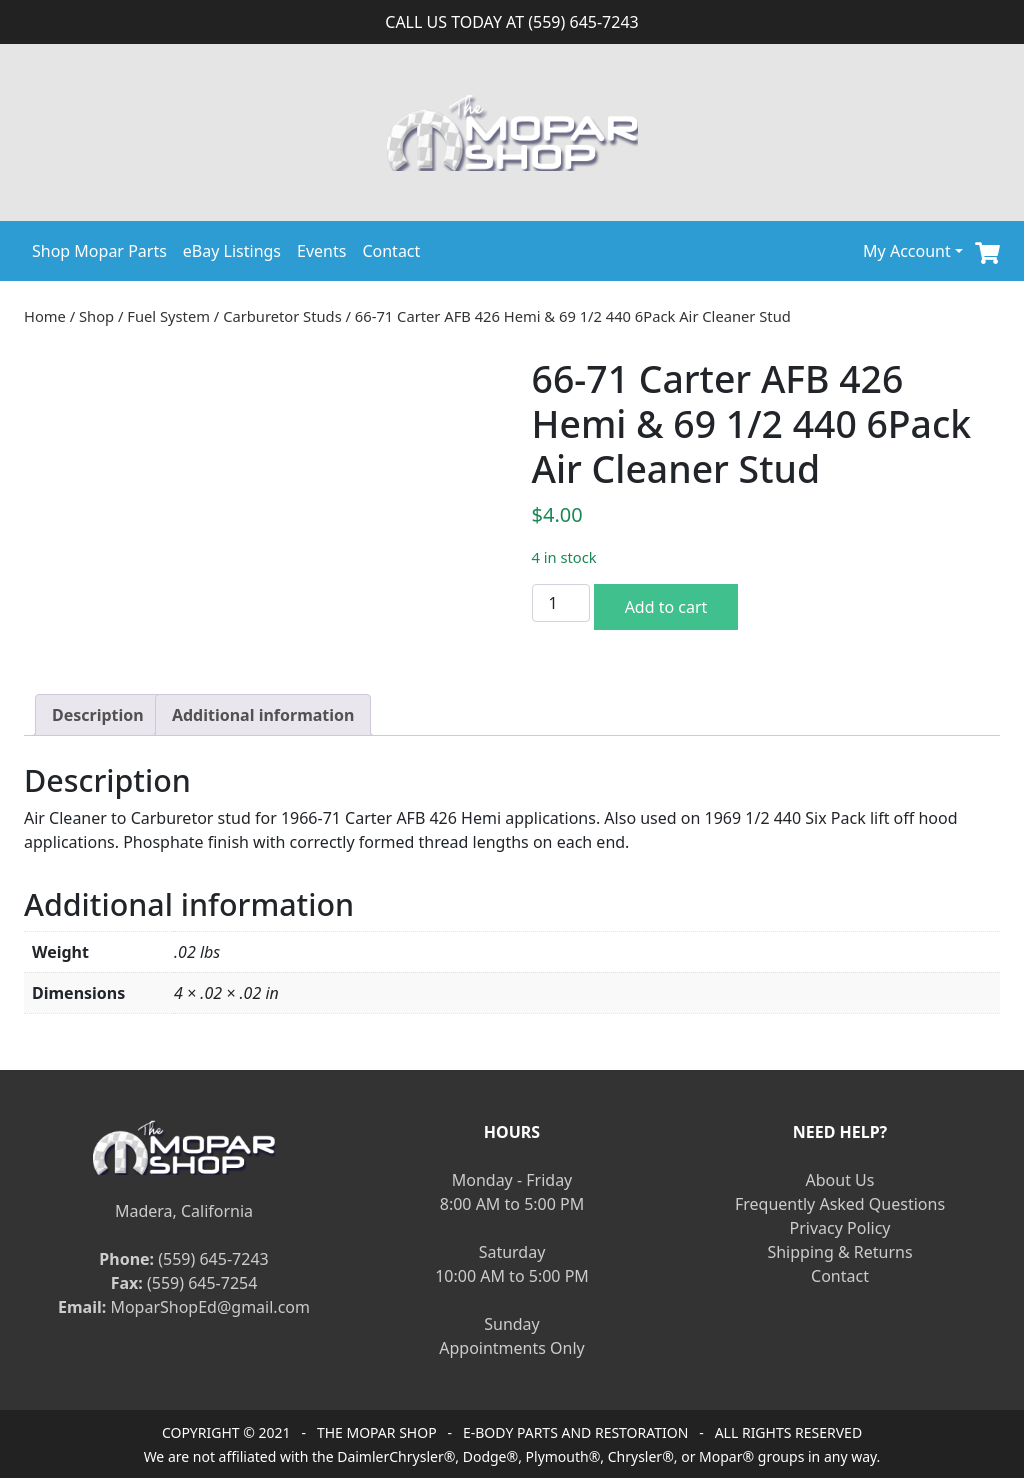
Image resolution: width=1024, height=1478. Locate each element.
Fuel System (168, 316)
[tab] (98, 715)
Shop (96, 316)
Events (321, 251)
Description (98, 715)
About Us (840, 1180)
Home (45, 316)
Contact (391, 251)
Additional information (263, 715)
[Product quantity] (561, 603)
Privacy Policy (840, 1228)
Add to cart (666, 607)
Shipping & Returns (839, 1252)
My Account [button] (907, 251)
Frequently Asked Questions (840, 1204)
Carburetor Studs (282, 316)
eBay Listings (232, 251)
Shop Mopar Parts (99, 251)
